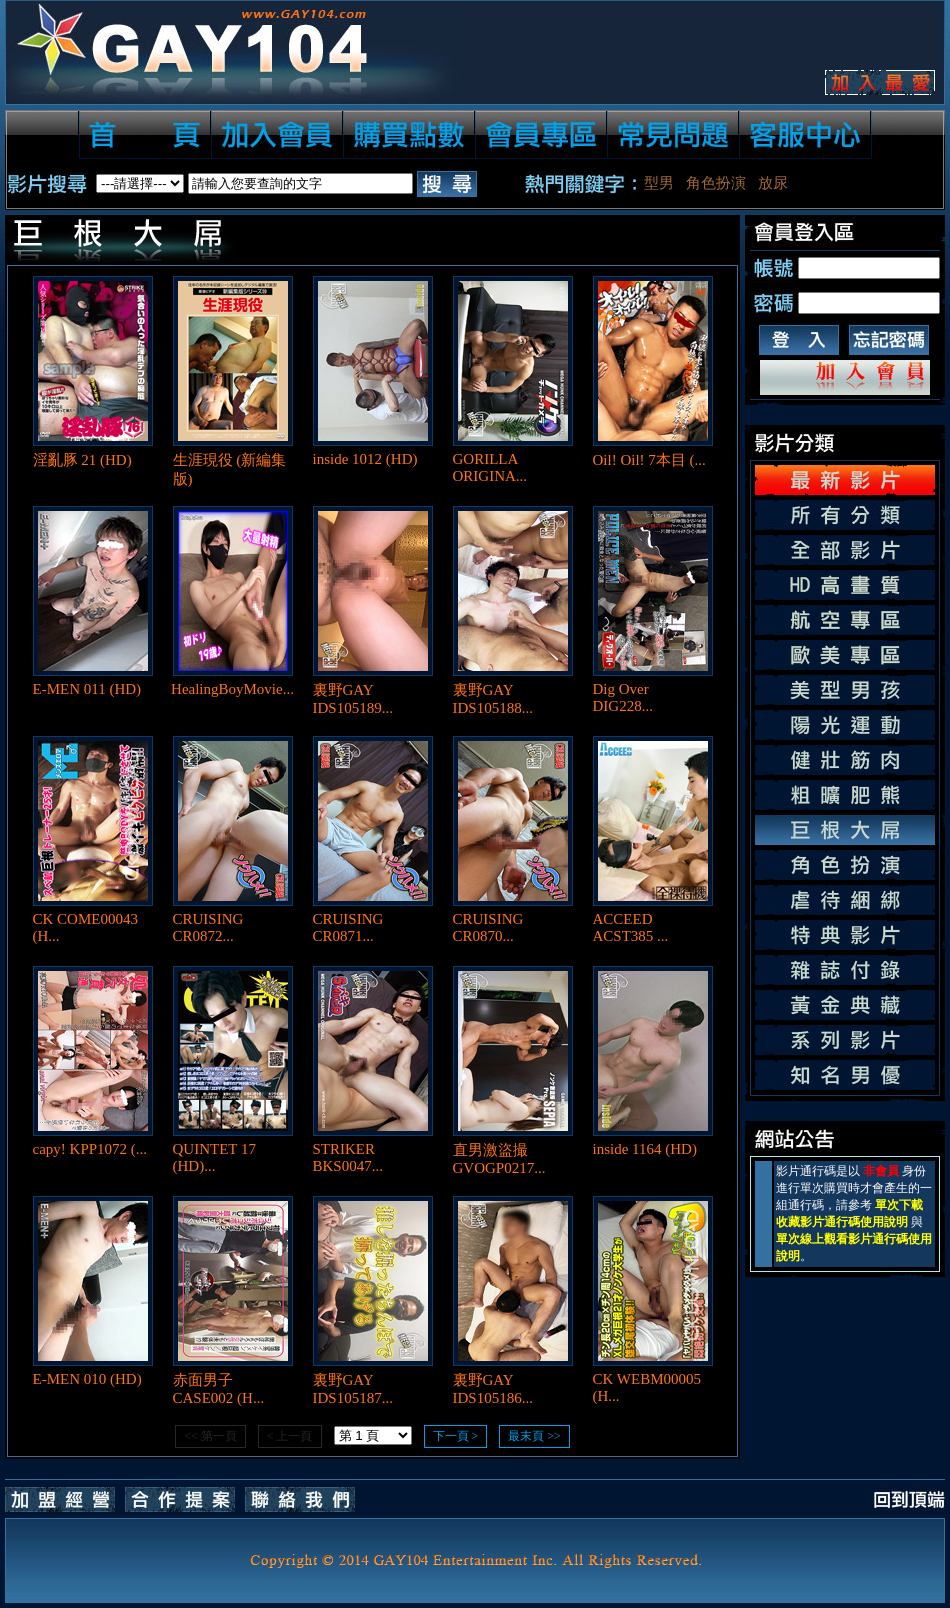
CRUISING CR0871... (348, 927)
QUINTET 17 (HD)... (214, 1157)
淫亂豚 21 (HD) (82, 460)
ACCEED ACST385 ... (631, 927)
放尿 (773, 183)
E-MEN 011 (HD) (87, 689)
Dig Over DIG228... (623, 697)
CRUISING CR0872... (208, 927)
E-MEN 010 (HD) (87, 1379)
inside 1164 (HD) (645, 1149)
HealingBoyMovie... (232, 689)
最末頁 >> (534, 1436)
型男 (659, 183)
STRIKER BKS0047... (348, 1157)
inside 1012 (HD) (365, 459)
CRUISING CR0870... (488, 927)
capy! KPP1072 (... (90, 1149)
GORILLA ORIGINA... (490, 467)
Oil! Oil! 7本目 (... (649, 460)
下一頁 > (456, 1436)
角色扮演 (716, 183)
